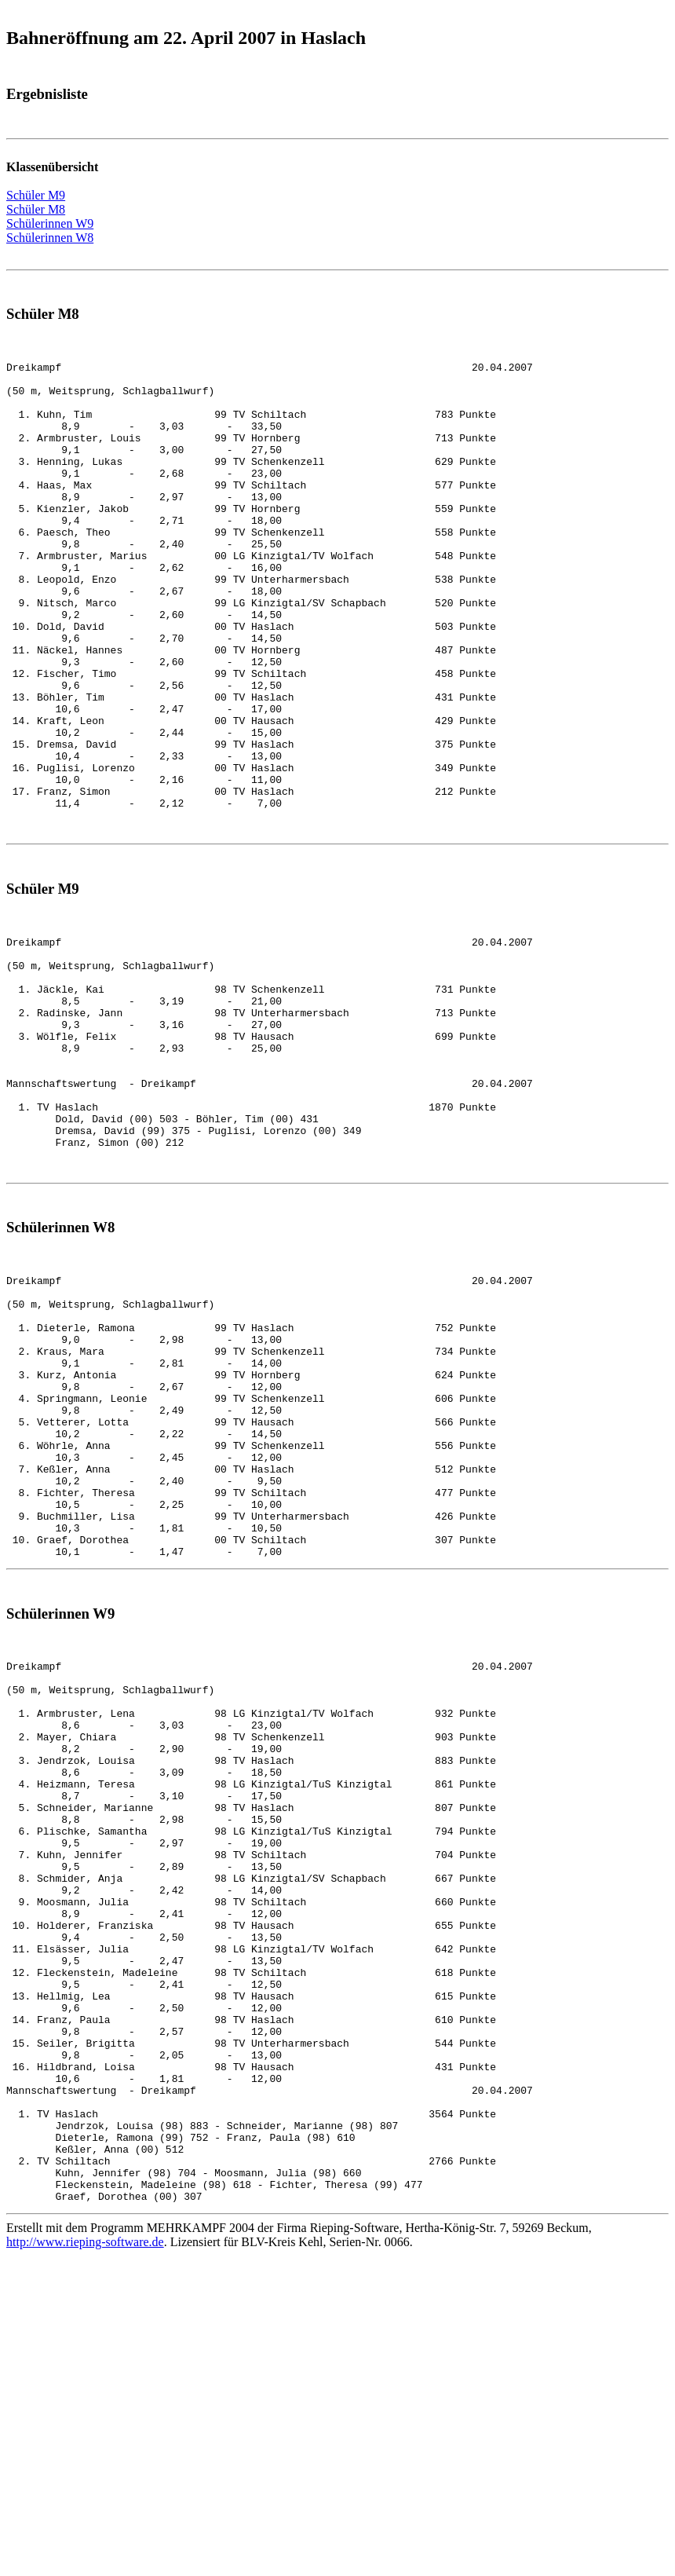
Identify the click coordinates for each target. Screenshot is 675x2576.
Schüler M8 (35, 209)
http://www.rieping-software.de (85, 2548)
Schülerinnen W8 (49, 237)
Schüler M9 (35, 195)
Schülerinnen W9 (49, 223)
